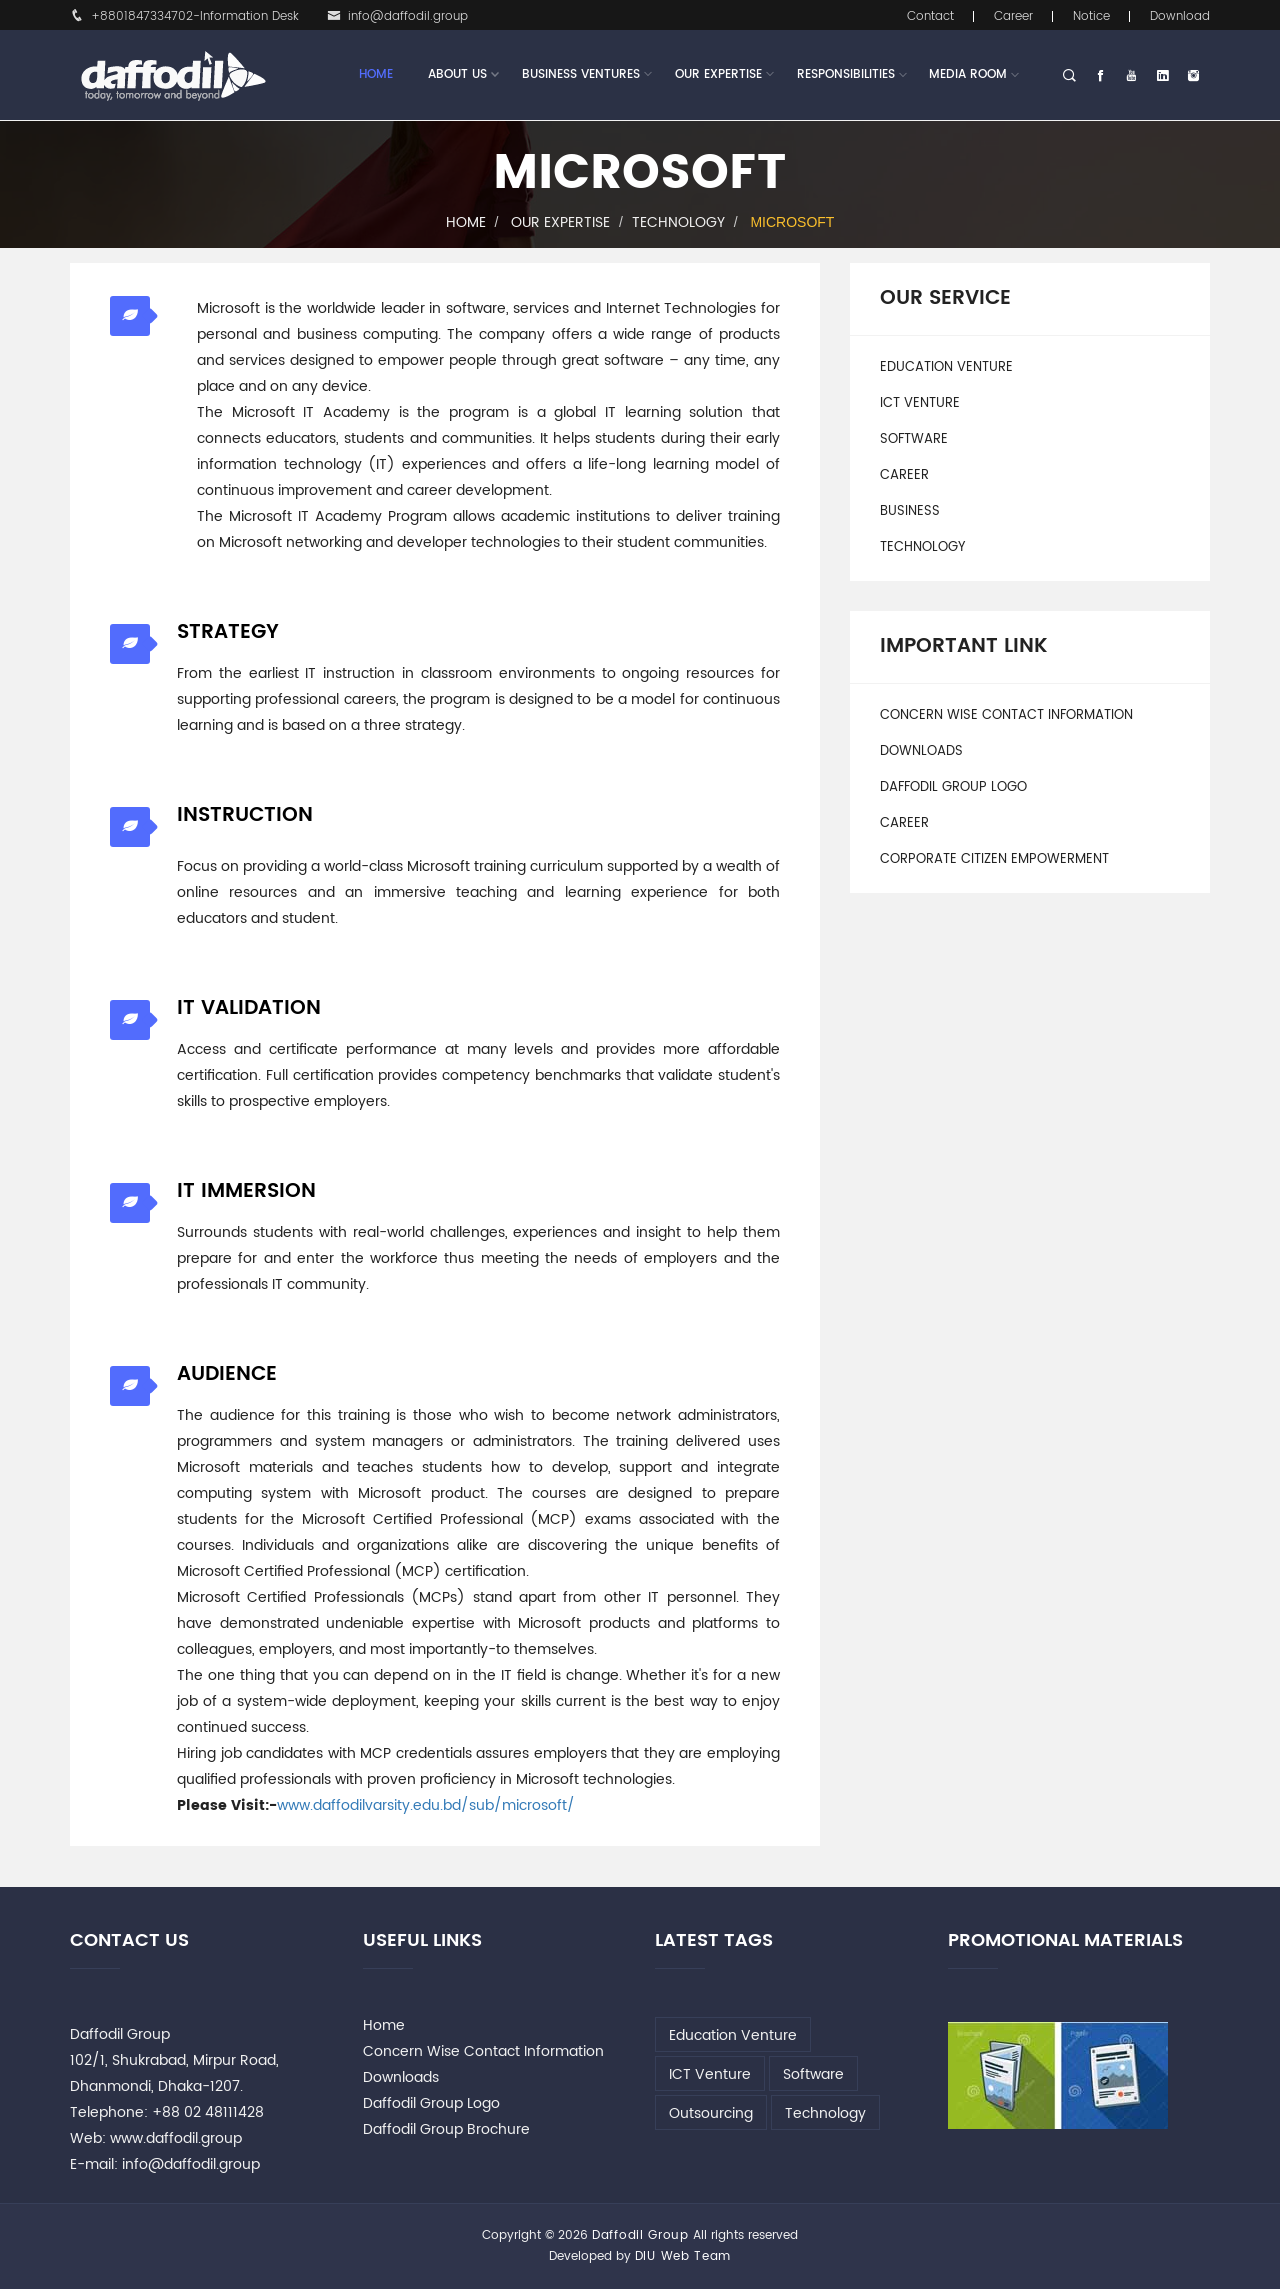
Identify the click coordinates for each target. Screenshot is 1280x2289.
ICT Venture (920, 403)
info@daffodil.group (397, 16)
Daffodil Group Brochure (446, 2129)
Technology (678, 222)
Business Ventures (581, 75)
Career (1013, 16)
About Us (457, 75)
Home (376, 74)
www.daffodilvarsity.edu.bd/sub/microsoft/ (426, 1805)
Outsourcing (711, 2113)
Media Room (968, 74)
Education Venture (946, 367)
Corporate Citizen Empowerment (994, 859)
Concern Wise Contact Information (1006, 715)
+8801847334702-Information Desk (184, 16)
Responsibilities (846, 74)
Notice (1091, 16)
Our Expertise (718, 75)
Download (1180, 16)
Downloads (921, 751)
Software (914, 439)
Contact (930, 16)
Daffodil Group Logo (953, 787)
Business (910, 511)
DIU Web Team (683, 2256)
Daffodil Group (640, 2235)
